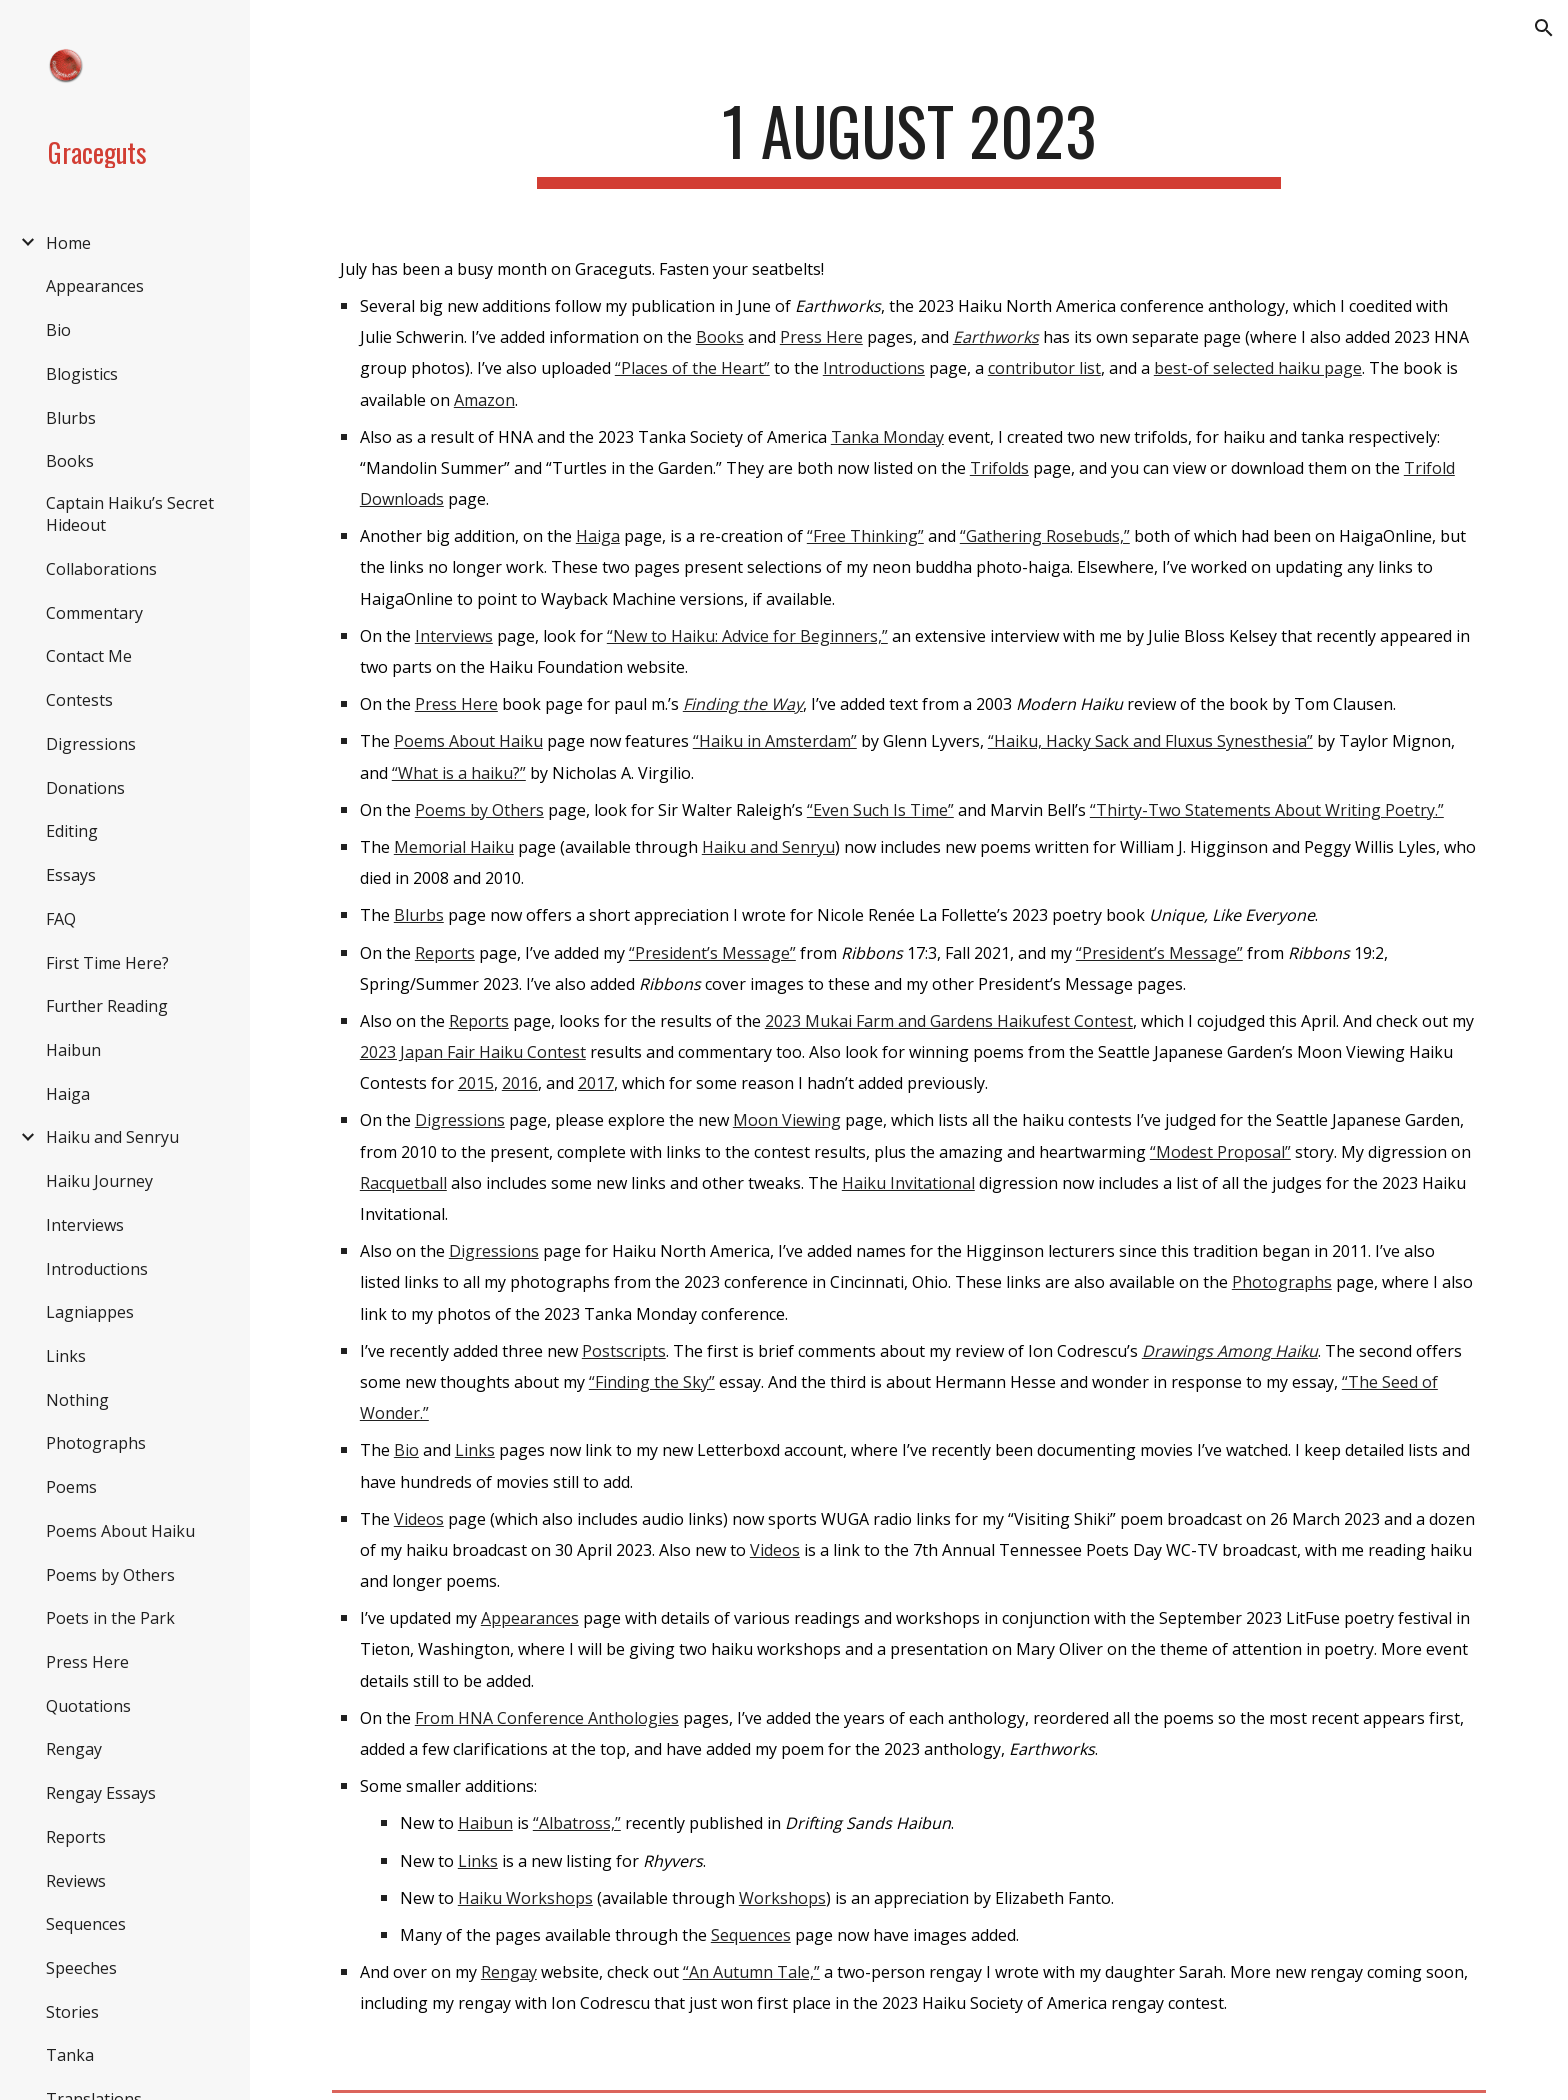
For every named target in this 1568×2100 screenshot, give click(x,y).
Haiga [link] (68, 1094)
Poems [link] (71, 1487)
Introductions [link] (97, 1269)
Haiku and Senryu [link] (112, 1137)
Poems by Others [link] (110, 1575)
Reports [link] (76, 1837)
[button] (1544, 28)
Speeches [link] (81, 1968)
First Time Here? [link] (107, 963)
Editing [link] (72, 831)
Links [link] (66, 1356)
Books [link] (70, 461)
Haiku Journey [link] (99, 1181)
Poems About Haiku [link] (120, 1531)
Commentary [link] (94, 613)
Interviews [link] (85, 1225)
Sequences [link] (86, 1924)
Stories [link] (72, 2012)
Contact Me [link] (89, 656)
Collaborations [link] (101, 569)
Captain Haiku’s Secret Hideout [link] (130, 514)
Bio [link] (58, 330)
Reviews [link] (76, 1881)
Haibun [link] (73, 1050)
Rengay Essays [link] (101, 1793)
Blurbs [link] (71, 418)
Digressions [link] (91, 744)
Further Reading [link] (107, 1006)
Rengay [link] (74, 1749)
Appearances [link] (95, 286)
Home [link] (68, 243)
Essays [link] (71, 875)
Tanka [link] (70, 2055)
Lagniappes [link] (90, 1312)
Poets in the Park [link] (110, 1618)
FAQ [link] (61, 919)
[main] (909, 140)
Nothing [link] (77, 1400)
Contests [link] (79, 700)
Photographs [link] (96, 1443)
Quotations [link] (88, 1706)
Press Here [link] (87, 1662)
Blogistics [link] (82, 374)
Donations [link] (85, 788)
